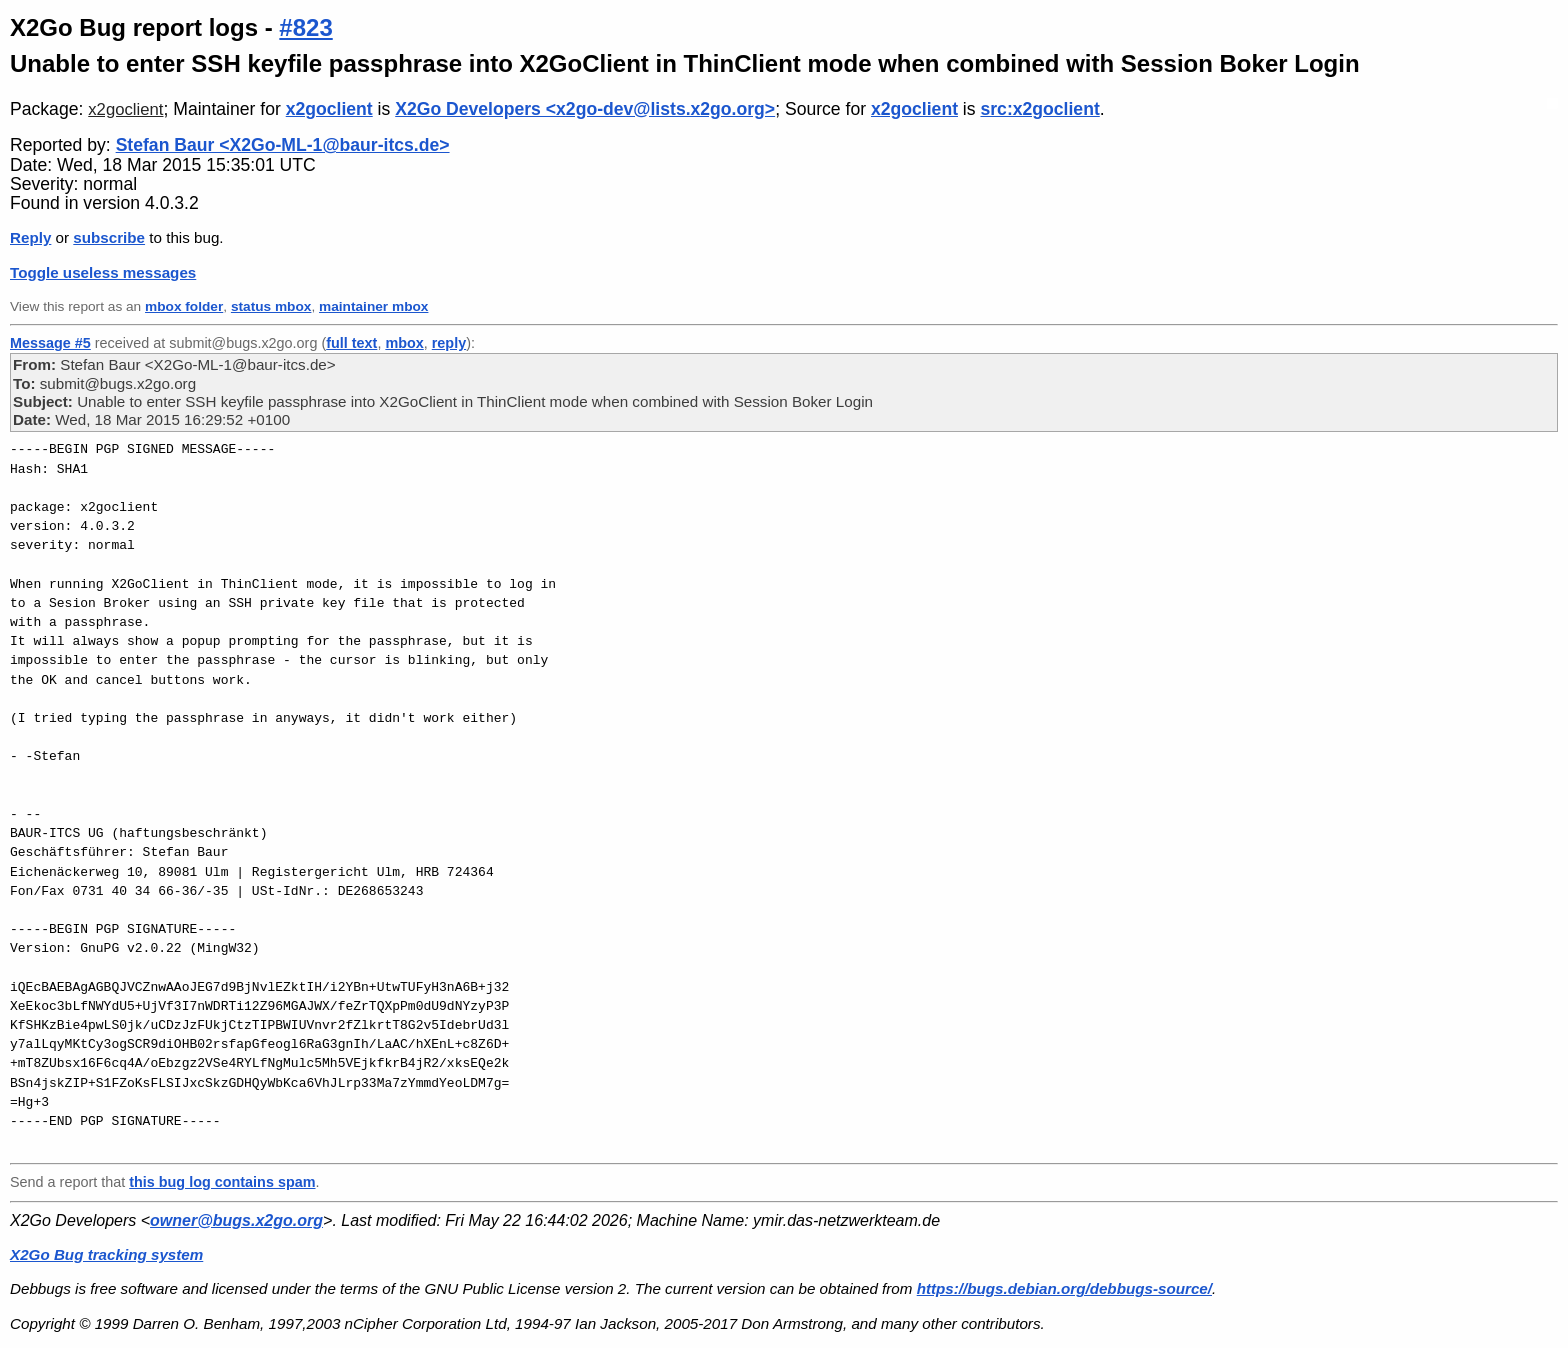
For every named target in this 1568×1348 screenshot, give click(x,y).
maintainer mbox (373, 306)
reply (449, 343)
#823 (305, 27)
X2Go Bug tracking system (106, 1254)
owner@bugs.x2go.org (236, 1220)
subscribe (109, 237)
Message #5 (50, 343)
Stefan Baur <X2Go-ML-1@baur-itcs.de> (283, 145)
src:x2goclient (1039, 109)
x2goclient (125, 109)
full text (351, 343)
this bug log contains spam (222, 1182)
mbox (404, 343)
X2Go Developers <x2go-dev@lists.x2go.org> (585, 109)
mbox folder (184, 306)
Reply (30, 237)
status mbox (271, 306)
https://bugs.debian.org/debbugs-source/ (1064, 1288)
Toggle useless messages (103, 272)
